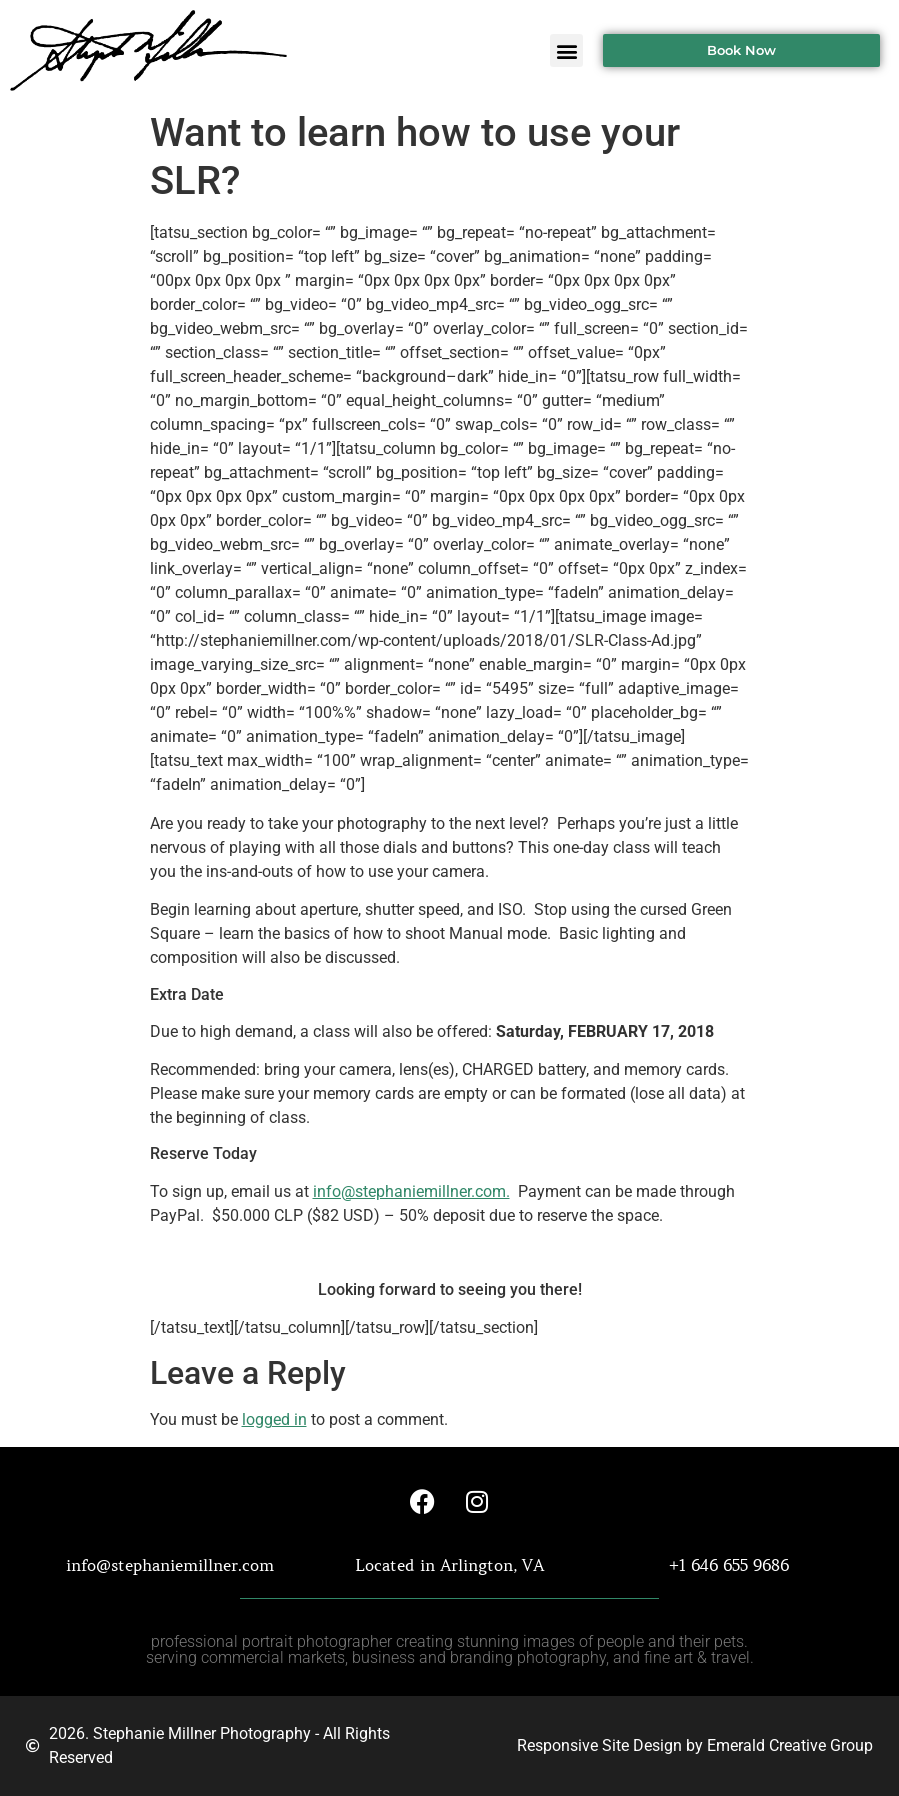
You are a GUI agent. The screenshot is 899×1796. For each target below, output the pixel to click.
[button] (566, 50)
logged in (274, 1419)
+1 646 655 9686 (729, 1565)
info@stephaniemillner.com (170, 1565)
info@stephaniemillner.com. (411, 1191)
